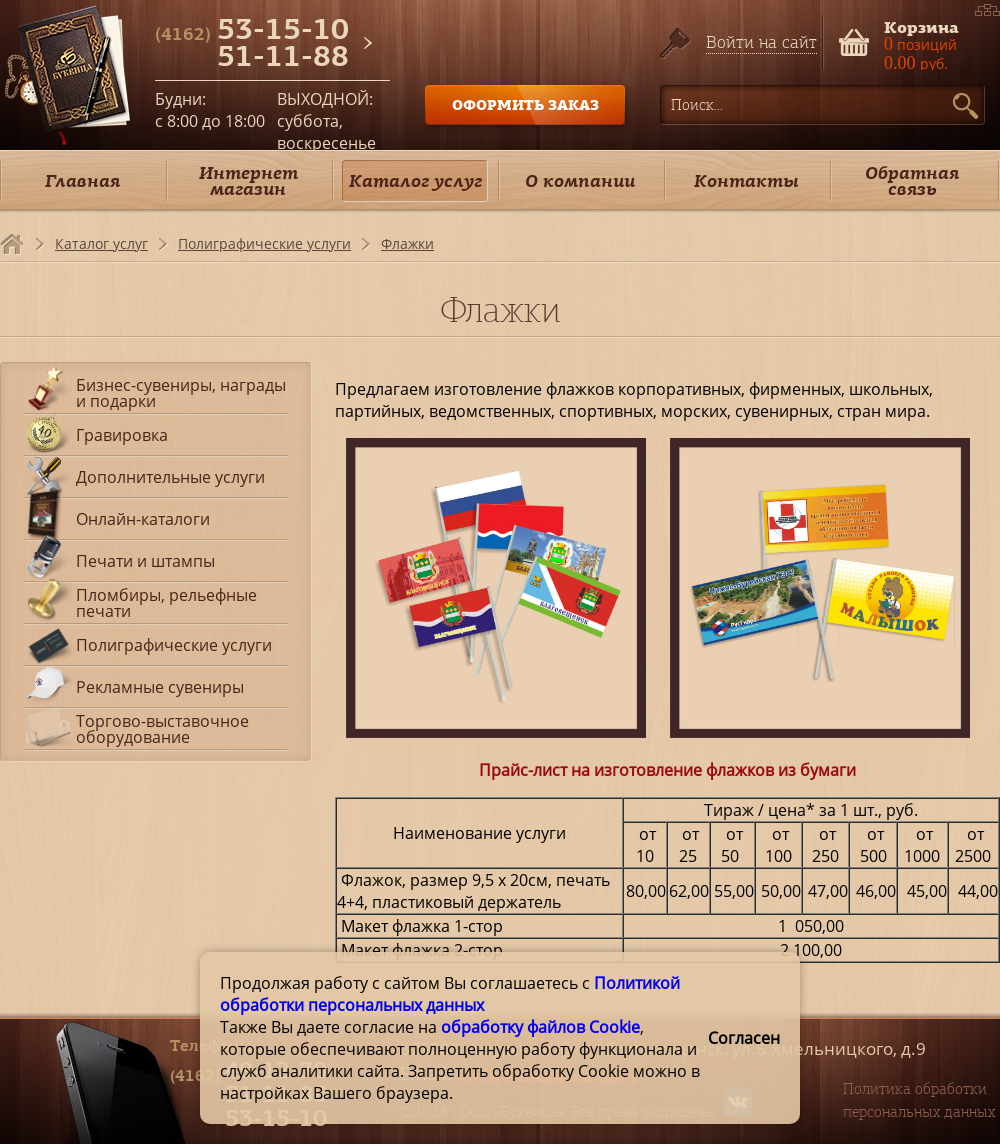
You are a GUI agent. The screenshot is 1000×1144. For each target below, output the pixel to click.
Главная (82, 180)
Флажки (407, 243)
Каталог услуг (415, 180)
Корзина (921, 25)
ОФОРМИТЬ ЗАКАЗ (525, 104)
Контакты (746, 180)
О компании (580, 180)
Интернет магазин (248, 180)
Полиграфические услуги (264, 243)
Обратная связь (912, 180)
